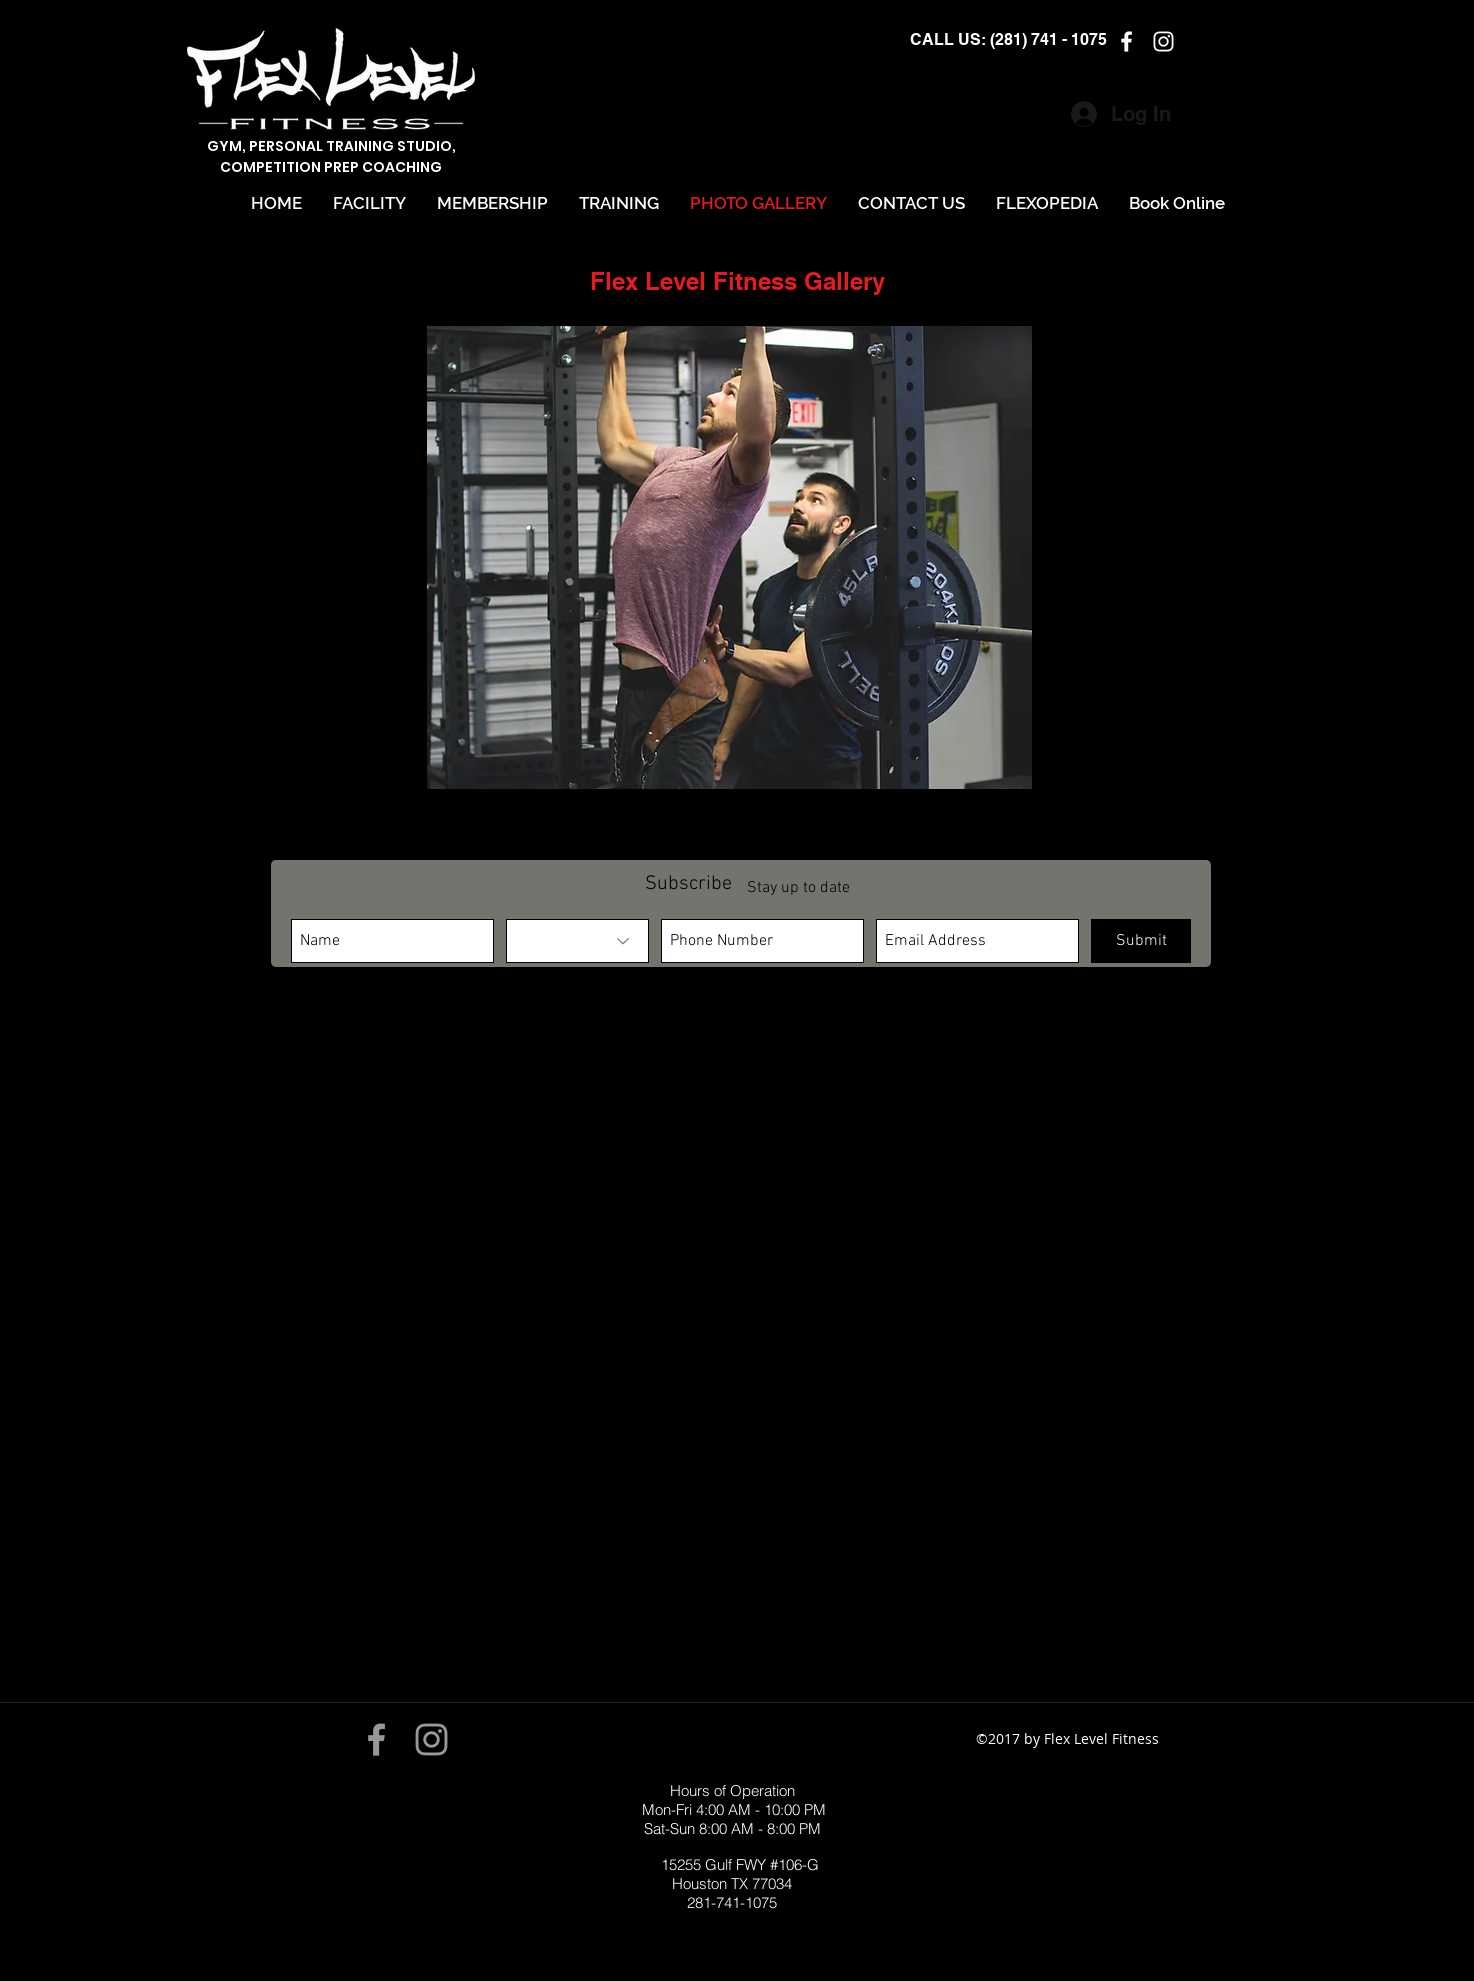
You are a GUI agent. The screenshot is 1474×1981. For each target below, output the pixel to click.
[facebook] (1126, 41)
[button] (729, 557)
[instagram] (1163, 41)
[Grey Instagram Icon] (431, 1739)
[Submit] (1141, 941)
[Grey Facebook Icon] (376, 1739)
